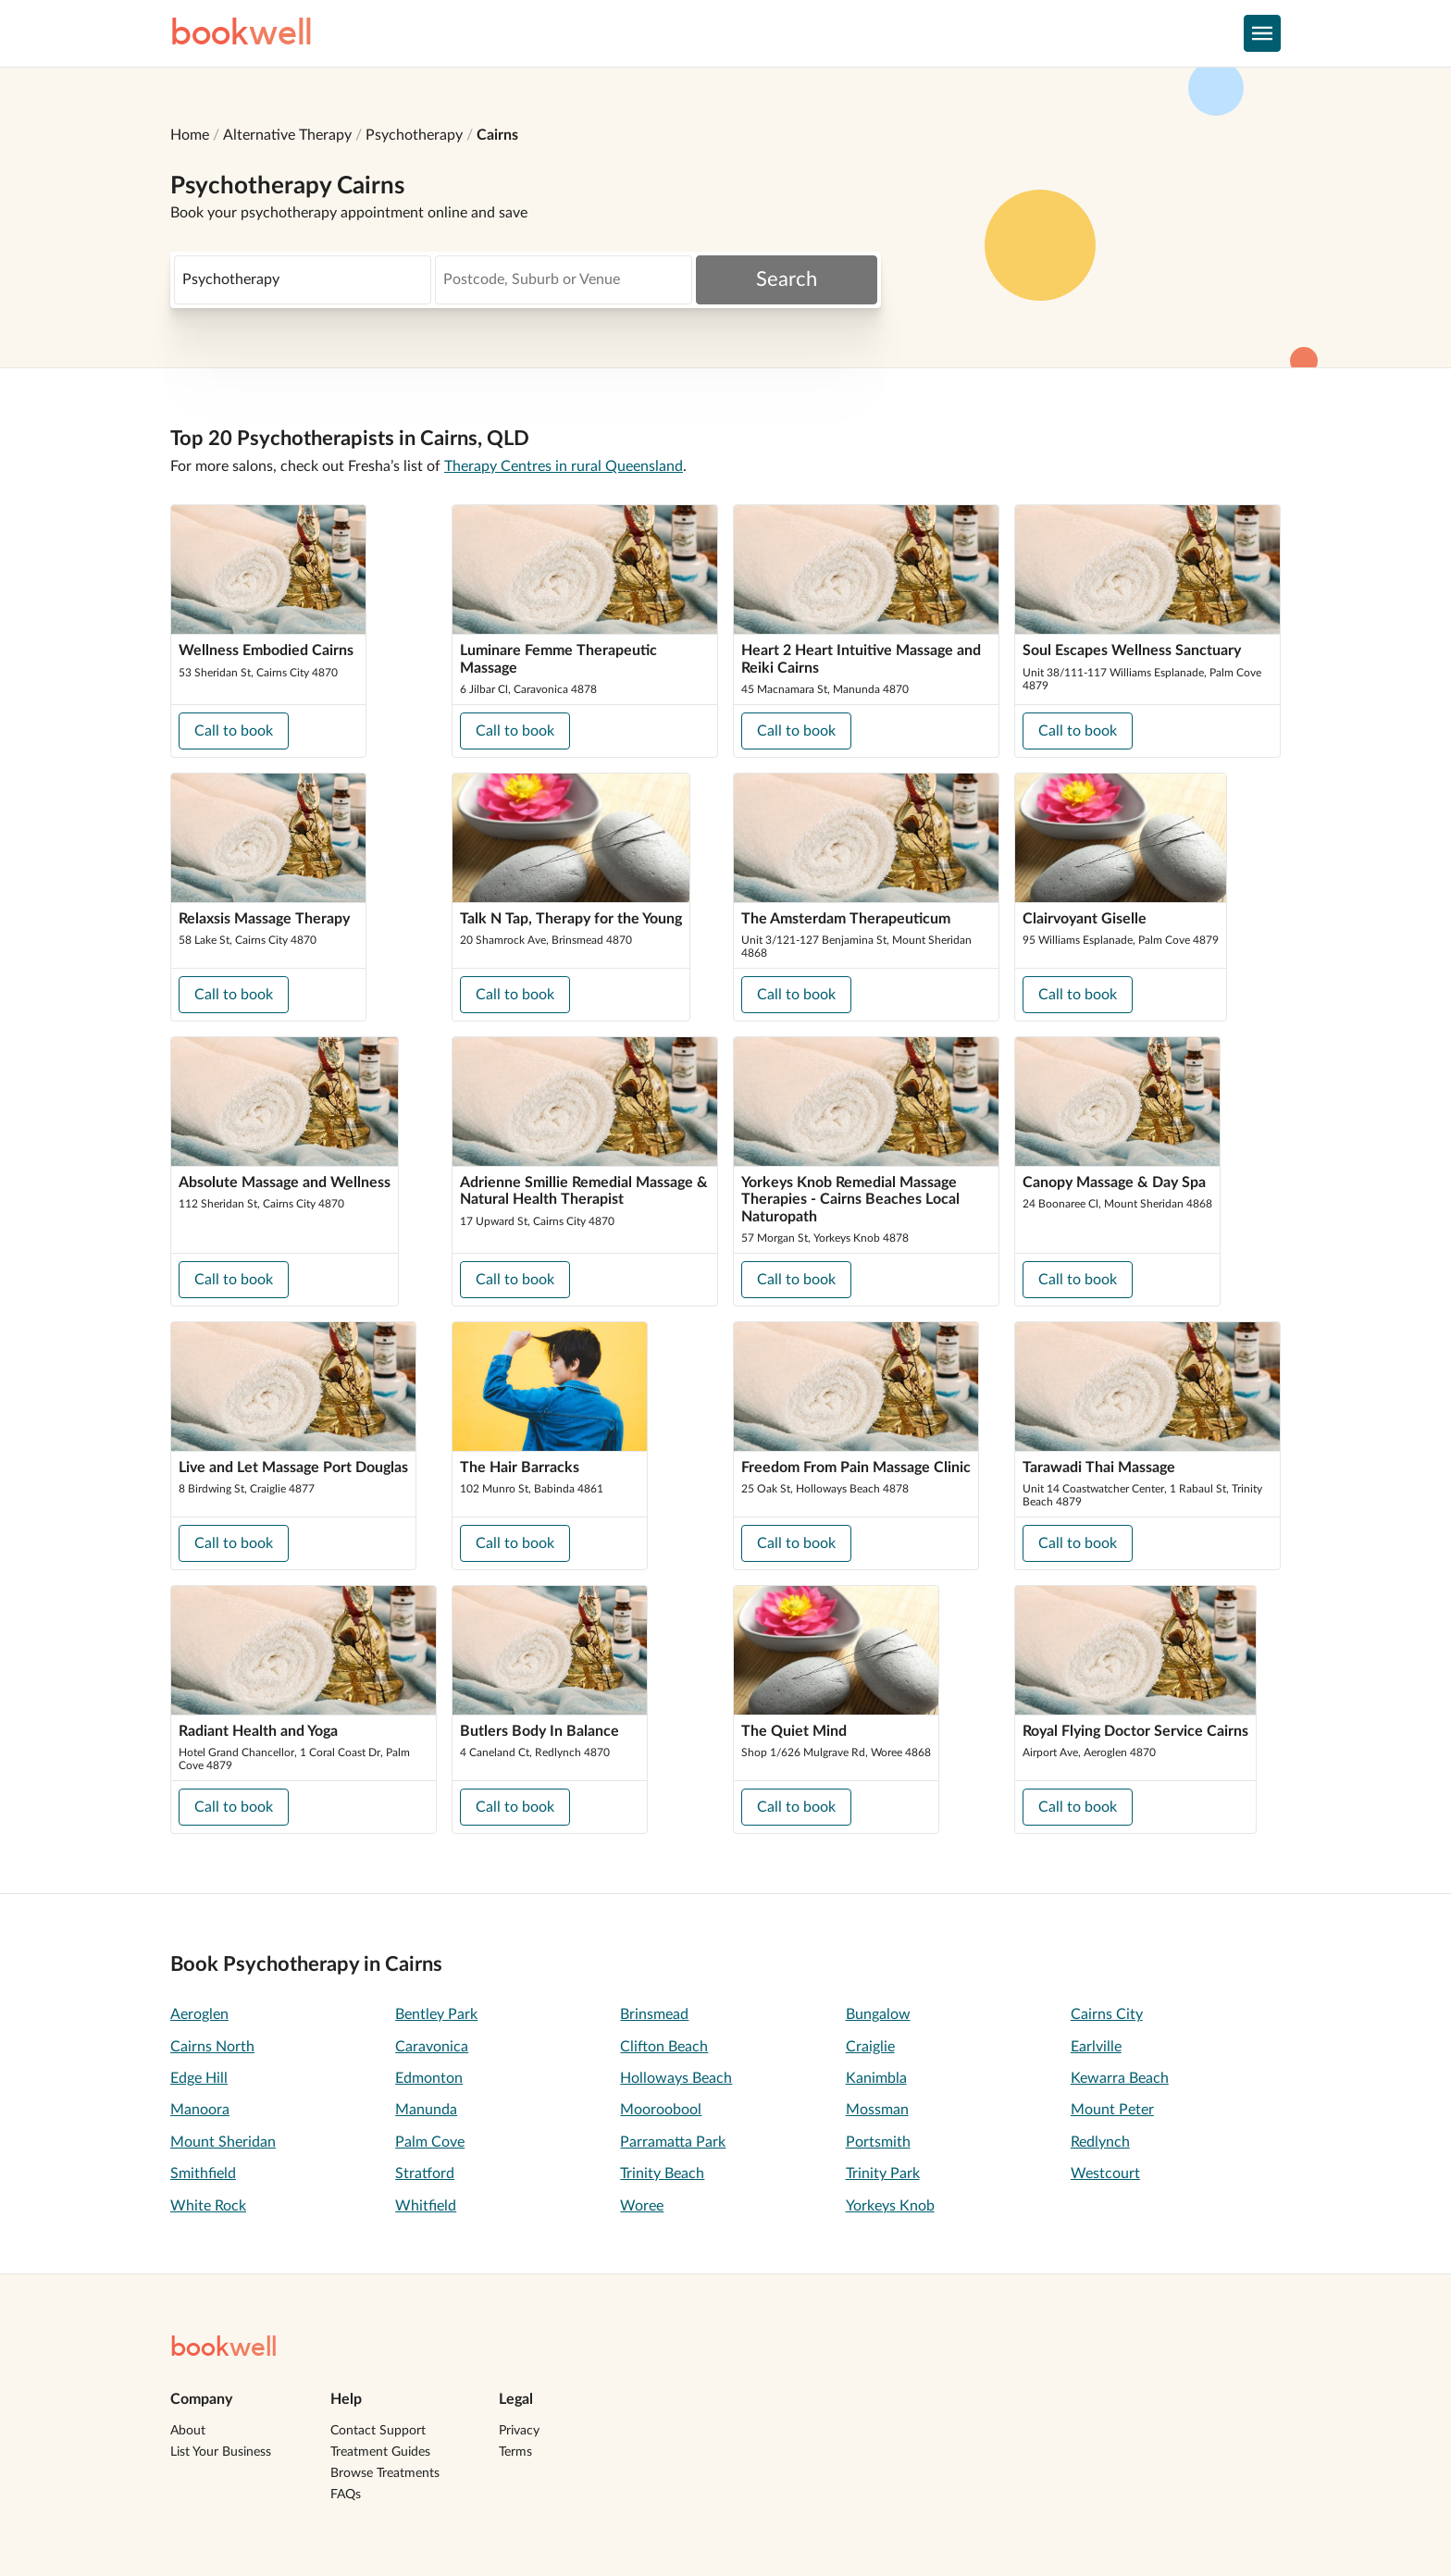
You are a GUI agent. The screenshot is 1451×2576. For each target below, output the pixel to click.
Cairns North (212, 2046)
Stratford (424, 2173)
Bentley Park (436, 2014)
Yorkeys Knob (890, 2205)
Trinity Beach (662, 2173)
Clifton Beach (664, 2046)
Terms (515, 2452)
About (187, 2430)
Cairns (497, 135)
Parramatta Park (673, 2142)
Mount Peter (1112, 2109)
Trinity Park (883, 2173)
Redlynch (1100, 2142)
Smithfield (203, 2173)
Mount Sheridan (223, 2142)
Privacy (519, 2430)
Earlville (1096, 2046)
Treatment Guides (380, 2452)
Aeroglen (199, 2014)
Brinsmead (654, 2014)
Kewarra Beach (1120, 2078)
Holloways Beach (676, 2078)
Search (786, 279)
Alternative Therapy (287, 135)
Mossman (877, 2109)
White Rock (208, 2205)
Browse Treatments (385, 2473)
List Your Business (220, 2452)
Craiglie (870, 2046)
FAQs (345, 2494)
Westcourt (1105, 2173)
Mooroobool (660, 2109)
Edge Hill (199, 2078)
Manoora (199, 2109)
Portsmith (878, 2142)
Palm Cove (430, 2142)
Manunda (426, 2109)
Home (189, 135)
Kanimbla (876, 2078)
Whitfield (425, 2205)
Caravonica (431, 2046)
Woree (641, 2205)
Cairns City (1107, 2014)
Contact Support (378, 2430)
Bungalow (878, 2014)
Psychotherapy (414, 135)
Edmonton (429, 2078)
